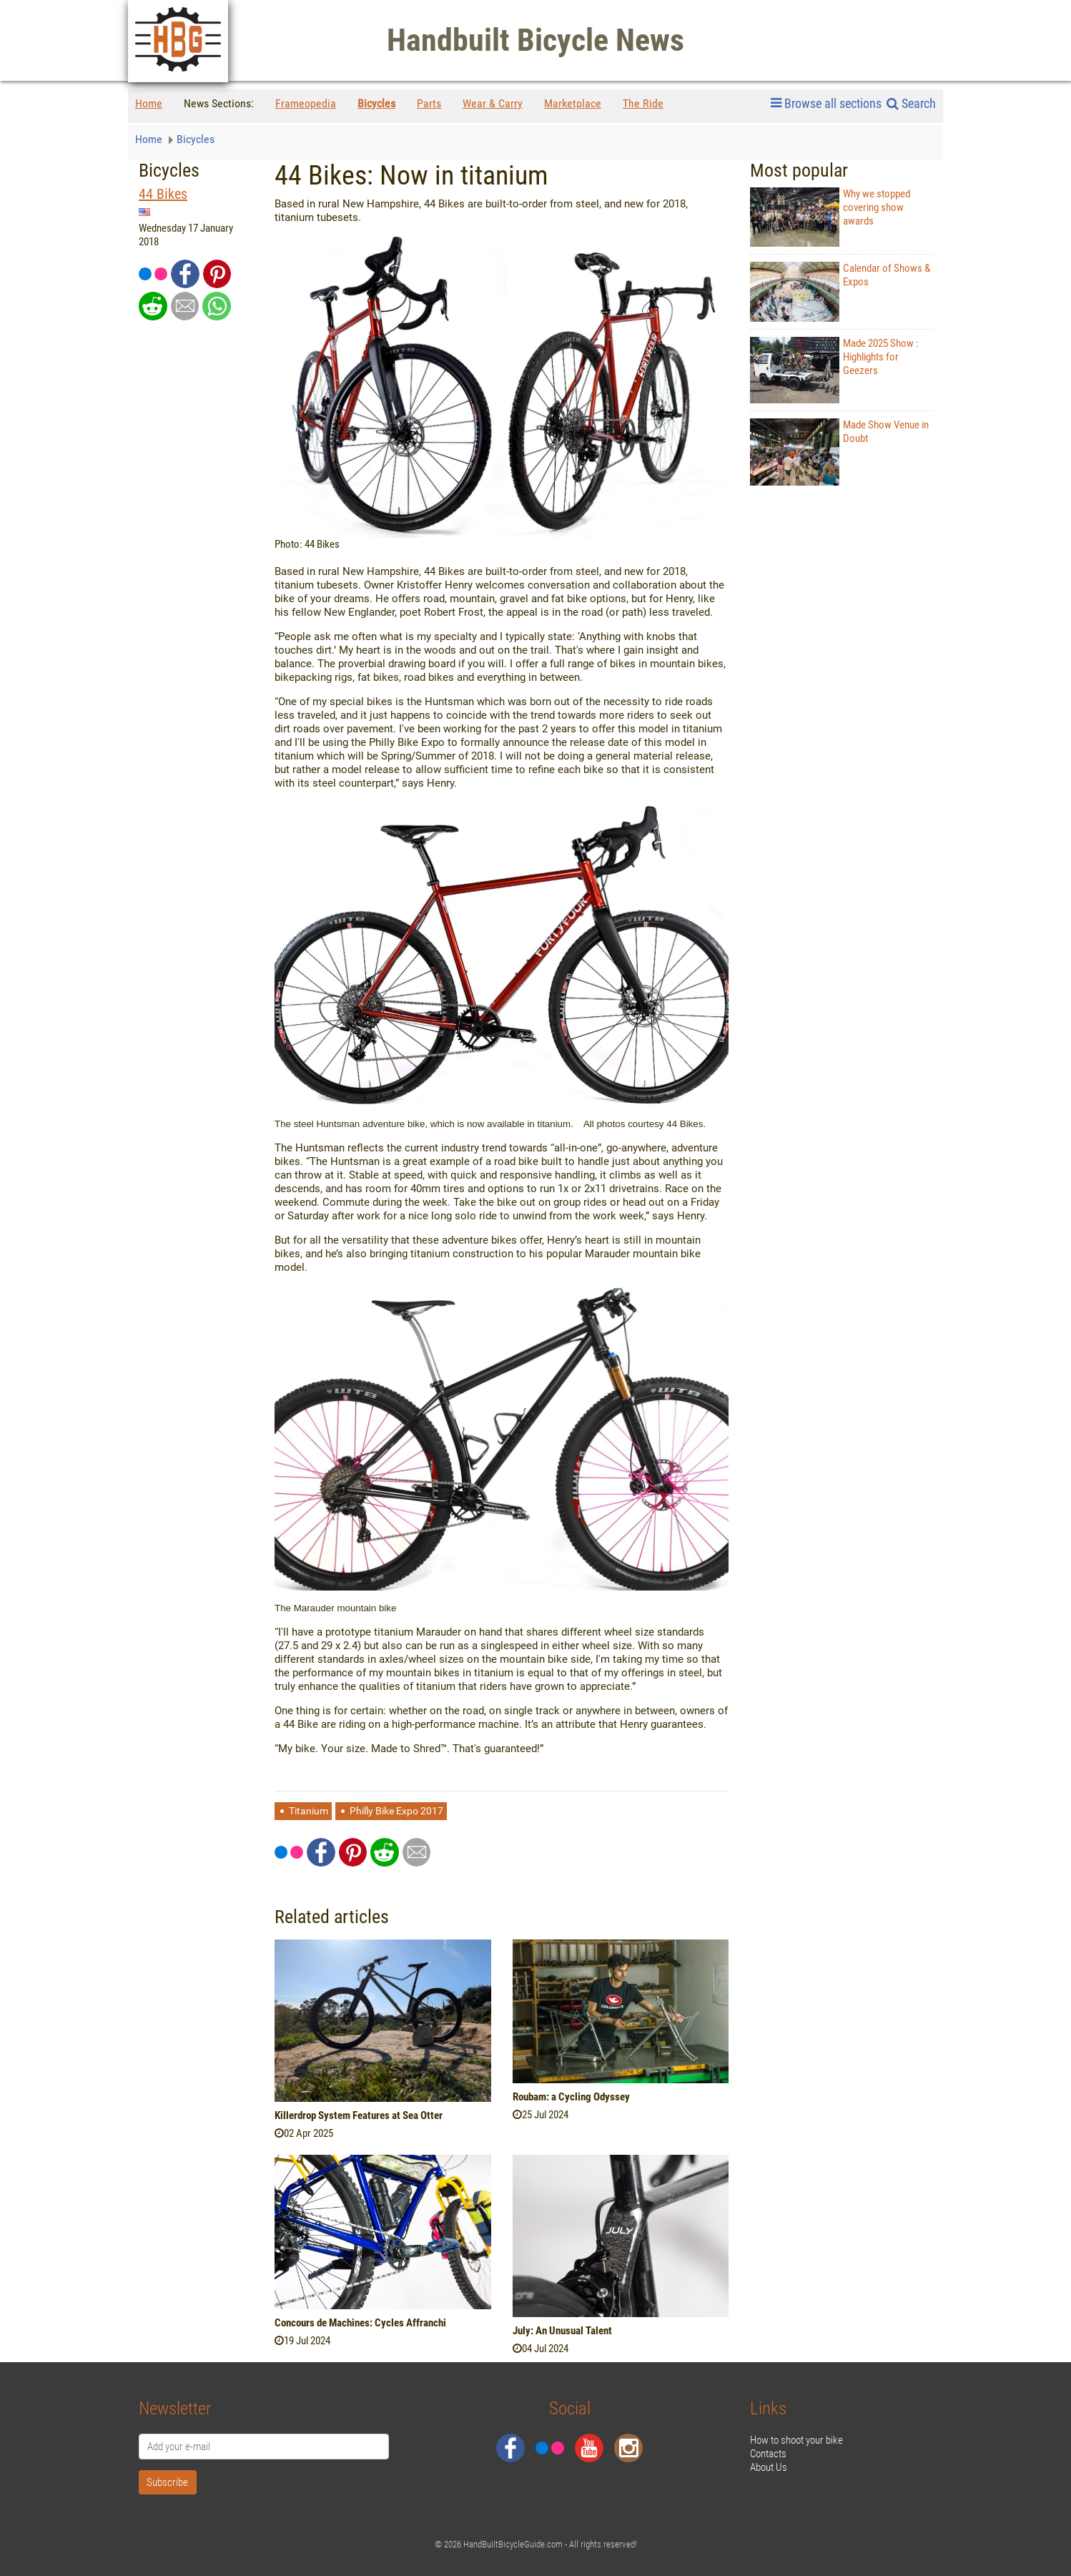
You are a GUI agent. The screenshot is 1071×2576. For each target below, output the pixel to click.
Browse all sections (826, 104)
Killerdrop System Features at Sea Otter (359, 2115)
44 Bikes (163, 194)
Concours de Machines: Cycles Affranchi (360, 2322)
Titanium (308, 1811)
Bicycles (376, 103)
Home (148, 103)
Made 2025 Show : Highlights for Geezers (834, 370)
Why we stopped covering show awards (830, 217)
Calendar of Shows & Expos (840, 291)
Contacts (768, 2453)
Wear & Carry (493, 103)
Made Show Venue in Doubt (839, 452)
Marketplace (572, 103)
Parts (429, 103)
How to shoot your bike (796, 2440)
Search (911, 103)
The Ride (643, 103)
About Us (768, 2467)
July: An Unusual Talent (562, 2330)
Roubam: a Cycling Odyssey (571, 2096)
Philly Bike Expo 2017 (396, 1811)
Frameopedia (305, 103)
